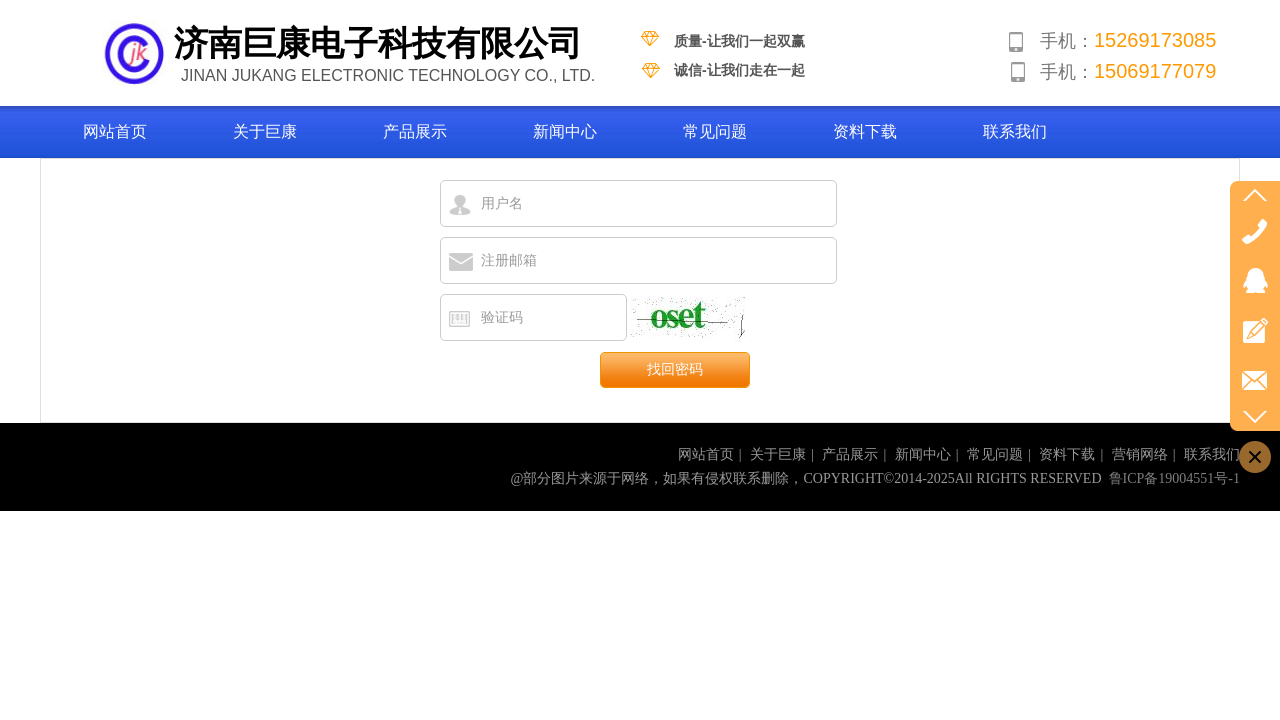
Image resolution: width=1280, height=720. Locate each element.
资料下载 (1067, 454)
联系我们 (1212, 454)
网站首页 (706, 454)
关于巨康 (778, 454)
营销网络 (1140, 454)
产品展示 (850, 454)
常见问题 (995, 454)
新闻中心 (923, 454)
